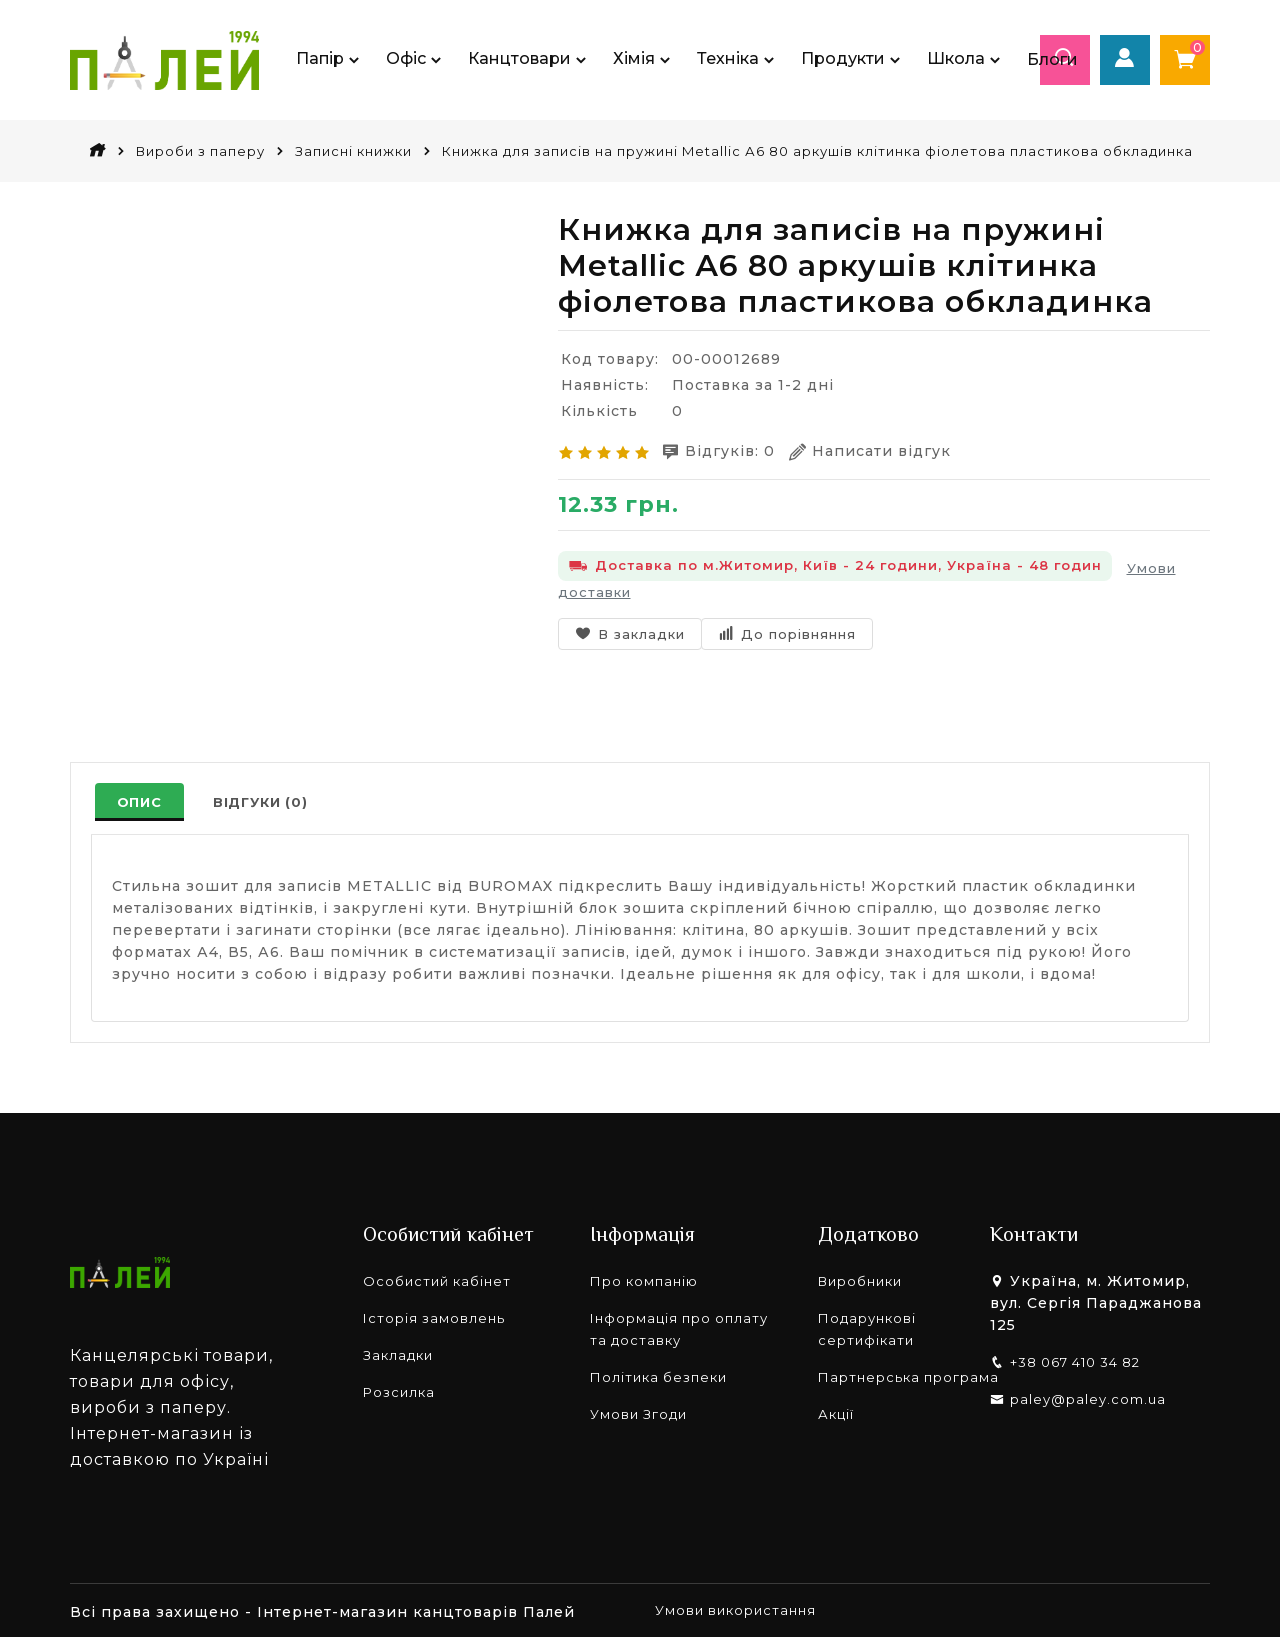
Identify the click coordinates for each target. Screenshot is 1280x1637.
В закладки (630, 631)
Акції (836, 1411)
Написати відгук (884, 450)
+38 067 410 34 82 (1075, 1359)
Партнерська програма (908, 1374)
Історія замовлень (434, 1315)
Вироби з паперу (200, 151)
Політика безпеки (658, 1374)
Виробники (860, 1278)
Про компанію (644, 1278)
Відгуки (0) (264, 802)
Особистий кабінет (437, 1278)
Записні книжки (353, 151)
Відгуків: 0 (725, 450)
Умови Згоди (638, 1411)
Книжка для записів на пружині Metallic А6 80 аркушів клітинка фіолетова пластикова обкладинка (817, 151)
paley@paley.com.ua (1088, 1396)
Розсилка (399, 1389)
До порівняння (787, 631)
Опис (140, 802)
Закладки (398, 1352)
